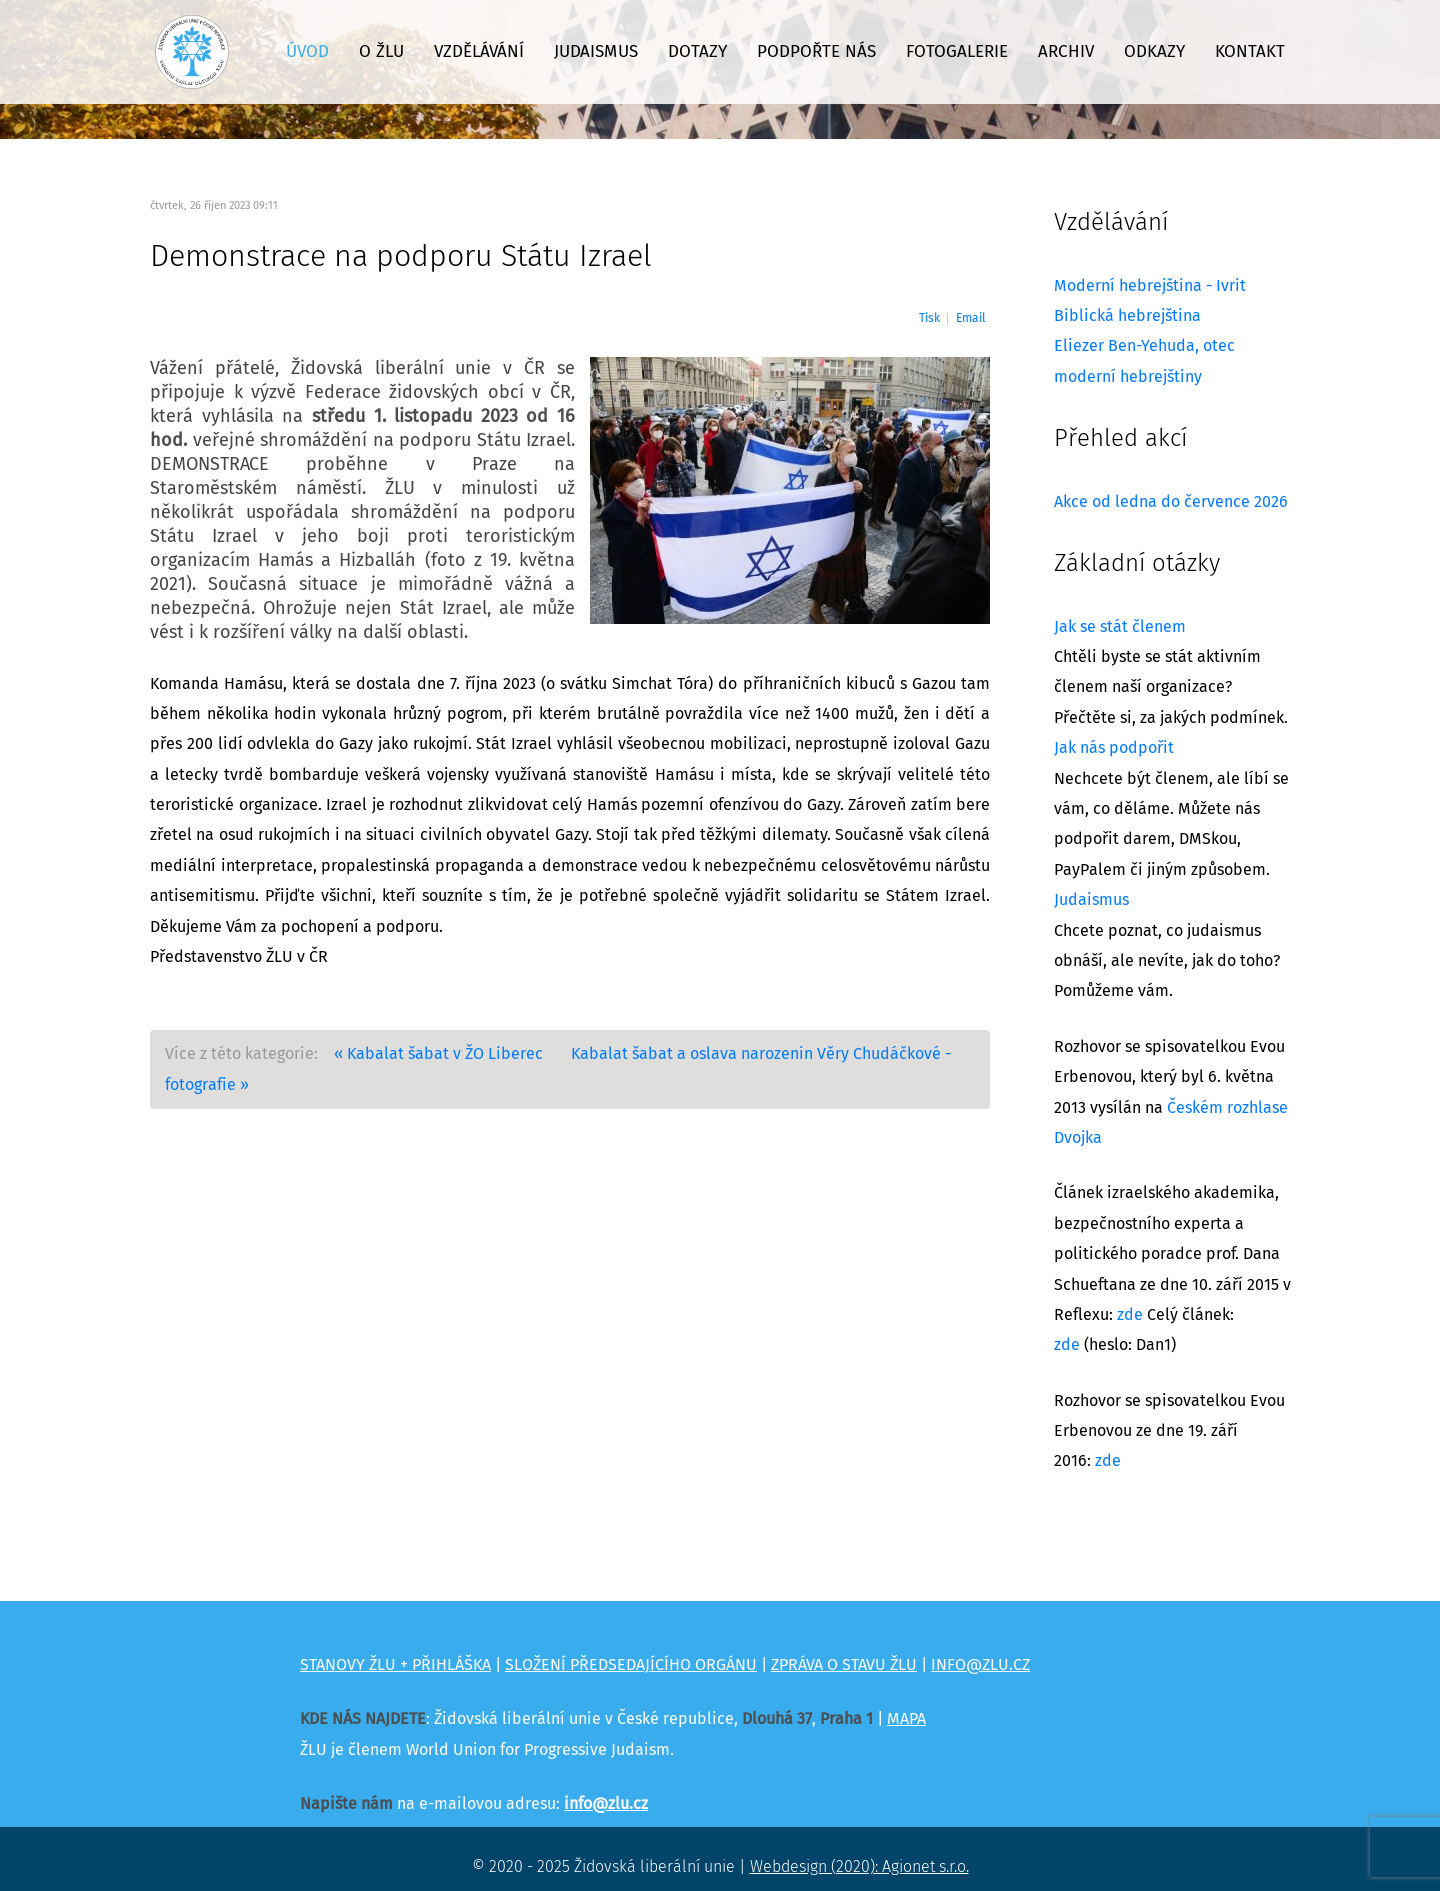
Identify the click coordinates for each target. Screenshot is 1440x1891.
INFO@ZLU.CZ (980, 1665)
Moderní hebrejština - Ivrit (1150, 286)
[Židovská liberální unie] (192, 52)
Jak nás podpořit (1114, 748)
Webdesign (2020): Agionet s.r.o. (859, 1867)
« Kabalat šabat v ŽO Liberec (438, 1054)
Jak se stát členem (1120, 627)
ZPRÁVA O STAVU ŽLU (844, 1665)
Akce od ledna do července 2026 (1171, 502)
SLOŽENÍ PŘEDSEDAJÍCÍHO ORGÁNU (631, 1665)
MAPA (906, 1719)
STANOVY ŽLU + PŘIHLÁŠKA (395, 1665)
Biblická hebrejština (1127, 316)
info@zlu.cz (606, 1804)
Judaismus (1091, 900)
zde (1130, 1315)
